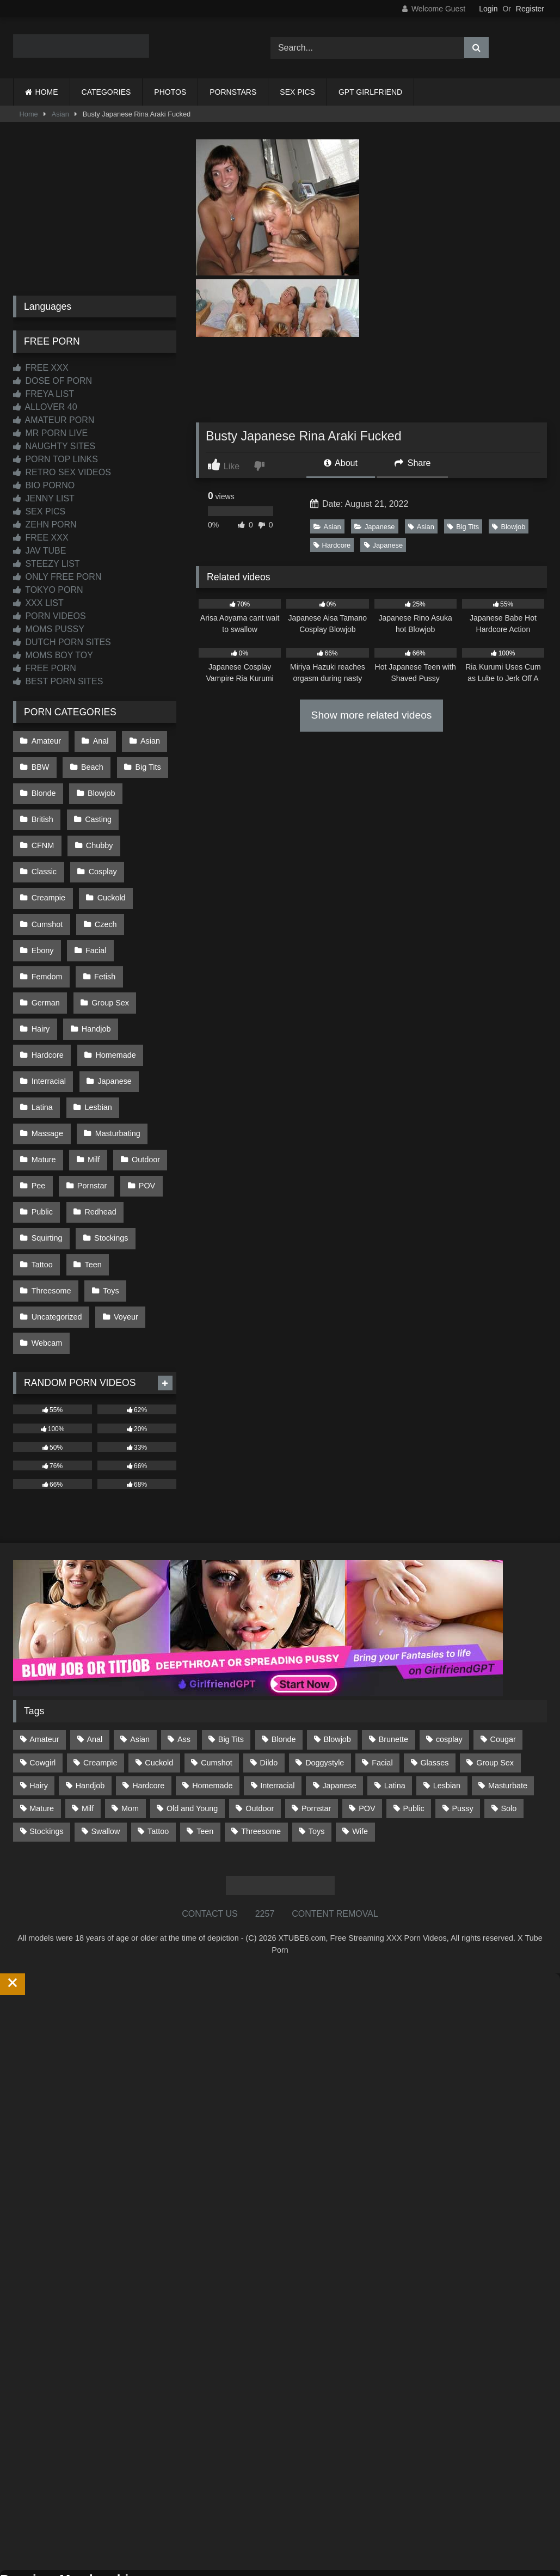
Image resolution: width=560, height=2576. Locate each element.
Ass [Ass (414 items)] (183, 1640)
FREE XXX (41, 367)
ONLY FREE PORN (57, 576)
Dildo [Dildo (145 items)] (269, 1663)
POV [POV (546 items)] (367, 1710)
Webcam (46, 1246)
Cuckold (45, 878)
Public (41, 1131)
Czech (42, 901)
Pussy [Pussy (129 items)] (462, 1710)
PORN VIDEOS (49, 616)
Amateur (45, 739)
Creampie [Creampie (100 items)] (100, 1663)
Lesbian (95, 1039)
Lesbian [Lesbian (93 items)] (446, 1687)
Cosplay (45, 855)
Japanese (374, 527)
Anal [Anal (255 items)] (94, 1640)
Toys (109, 1200)
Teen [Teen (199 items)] (204, 1732)
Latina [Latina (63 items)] (394, 1687)
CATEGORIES (106, 92)
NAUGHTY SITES (54, 446)
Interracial (48, 1016)
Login (488, 8)
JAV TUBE (39, 550)
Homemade (113, 993)
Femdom (46, 924)
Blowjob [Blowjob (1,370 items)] (336, 1640)
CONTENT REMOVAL (335, 1815)
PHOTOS (170, 92)
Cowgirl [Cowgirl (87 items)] (42, 1663)
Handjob (94, 970)
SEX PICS (297, 92)
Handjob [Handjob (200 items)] (90, 1687)
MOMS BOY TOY (53, 655)
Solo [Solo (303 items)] (509, 1710)
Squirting (46, 1154)
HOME (46, 92)
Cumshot (105, 878)
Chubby (44, 831)
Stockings (109, 1154)
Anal (98, 739)
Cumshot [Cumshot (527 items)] (216, 1663)
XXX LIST (38, 603)
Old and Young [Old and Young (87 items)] (192, 1710)
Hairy (40, 970)
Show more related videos (371, 715)
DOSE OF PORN (52, 380)
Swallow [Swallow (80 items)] (105, 1732)
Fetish (102, 924)
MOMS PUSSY (48, 629)
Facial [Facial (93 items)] (382, 1663)
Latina (41, 1039)
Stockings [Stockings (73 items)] (46, 1732)
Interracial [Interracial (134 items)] (277, 1687)
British (42, 809)
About (341, 463)
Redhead (98, 1131)
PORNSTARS (233, 92)
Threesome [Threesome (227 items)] (261, 1732)
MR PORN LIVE (50, 433)
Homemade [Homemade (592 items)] (212, 1687)
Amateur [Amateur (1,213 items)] (44, 1640)
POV (142, 1108)
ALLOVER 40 (45, 407)
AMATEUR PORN (53, 420)
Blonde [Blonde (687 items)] (284, 1640)
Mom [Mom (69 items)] (130, 1710)
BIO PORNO (44, 485)
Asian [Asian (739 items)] (140, 1640)
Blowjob (508, 527)
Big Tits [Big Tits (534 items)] (231, 1640)
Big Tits (463, 527)
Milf (91, 1085)
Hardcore (332, 545)
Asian (60, 114)
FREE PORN (44, 668)
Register (530, 8)
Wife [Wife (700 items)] (360, 1732)
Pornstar (89, 1108)
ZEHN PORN (45, 524)
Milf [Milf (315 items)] (88, 1710)
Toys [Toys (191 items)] (317, 1732)
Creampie (106, 855)
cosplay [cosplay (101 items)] (449, 1640)
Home (29, 114)
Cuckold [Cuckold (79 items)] (159, 1663)
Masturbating (115, 1062)
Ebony (94, 901)
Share (412, 463)
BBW (40, 763)
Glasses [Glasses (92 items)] (434, 1663)
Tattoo (41, 1177)
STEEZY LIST (46, 563)
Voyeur (124, 1223)
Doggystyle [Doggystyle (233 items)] (324, 1663)
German (45, 947)
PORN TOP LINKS (55, 459)
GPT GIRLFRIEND (370, 92)
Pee (38, 1108)
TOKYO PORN (48, 589)
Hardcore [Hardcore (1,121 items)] (148, 1687)
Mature (43, 1085)
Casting (96, 809)
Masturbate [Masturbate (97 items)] (507, 1687)
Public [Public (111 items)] (413, 1710)
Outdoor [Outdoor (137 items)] (259, 1710)
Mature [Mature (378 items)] (41, 1710)
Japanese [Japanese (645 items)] (339, 1687)
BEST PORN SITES (58, 681)
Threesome (51, 1200)
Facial (146, 901)
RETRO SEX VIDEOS (62, 472)
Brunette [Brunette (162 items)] (393, 1640)
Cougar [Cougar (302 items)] (503, 1640)
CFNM (150, 809)
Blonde (43, 786)
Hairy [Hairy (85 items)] (38, 1687)
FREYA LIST (43, 393)
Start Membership (34, 2569)
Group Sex (108, 947)
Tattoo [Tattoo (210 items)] (158, 1732)
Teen (90, 1177)
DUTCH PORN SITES (62, 642)
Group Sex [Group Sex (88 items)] (495, 1663)
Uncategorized (56, 1223)
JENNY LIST (44, 498)
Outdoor (141, 1085)
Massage (47, 1062)
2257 (265, 1815)
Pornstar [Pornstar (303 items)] (316, 1710)
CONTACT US (210, 1815)
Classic (100, 831)
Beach (90, 763)
